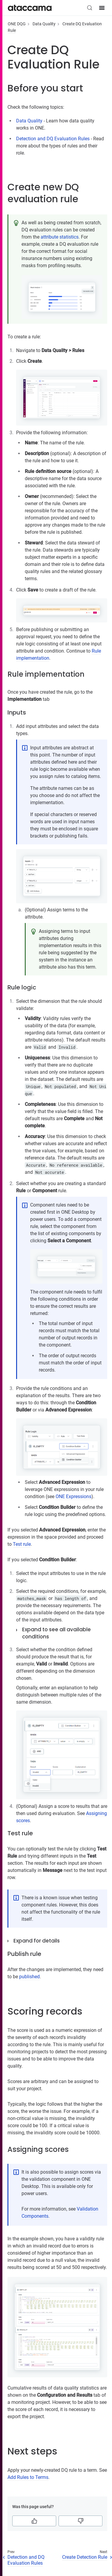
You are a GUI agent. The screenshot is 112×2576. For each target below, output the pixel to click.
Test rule (22, 1544)
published (29, 1976)
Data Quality (44, 23)
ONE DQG (17, 23)
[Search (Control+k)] (89, 7)
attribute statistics (60, 237)
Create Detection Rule (84, 2557)
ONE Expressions (73, 1496)
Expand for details (36, 1940)
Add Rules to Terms (27, 2477)
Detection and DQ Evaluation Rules (53, 138)
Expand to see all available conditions (56, 1633)
